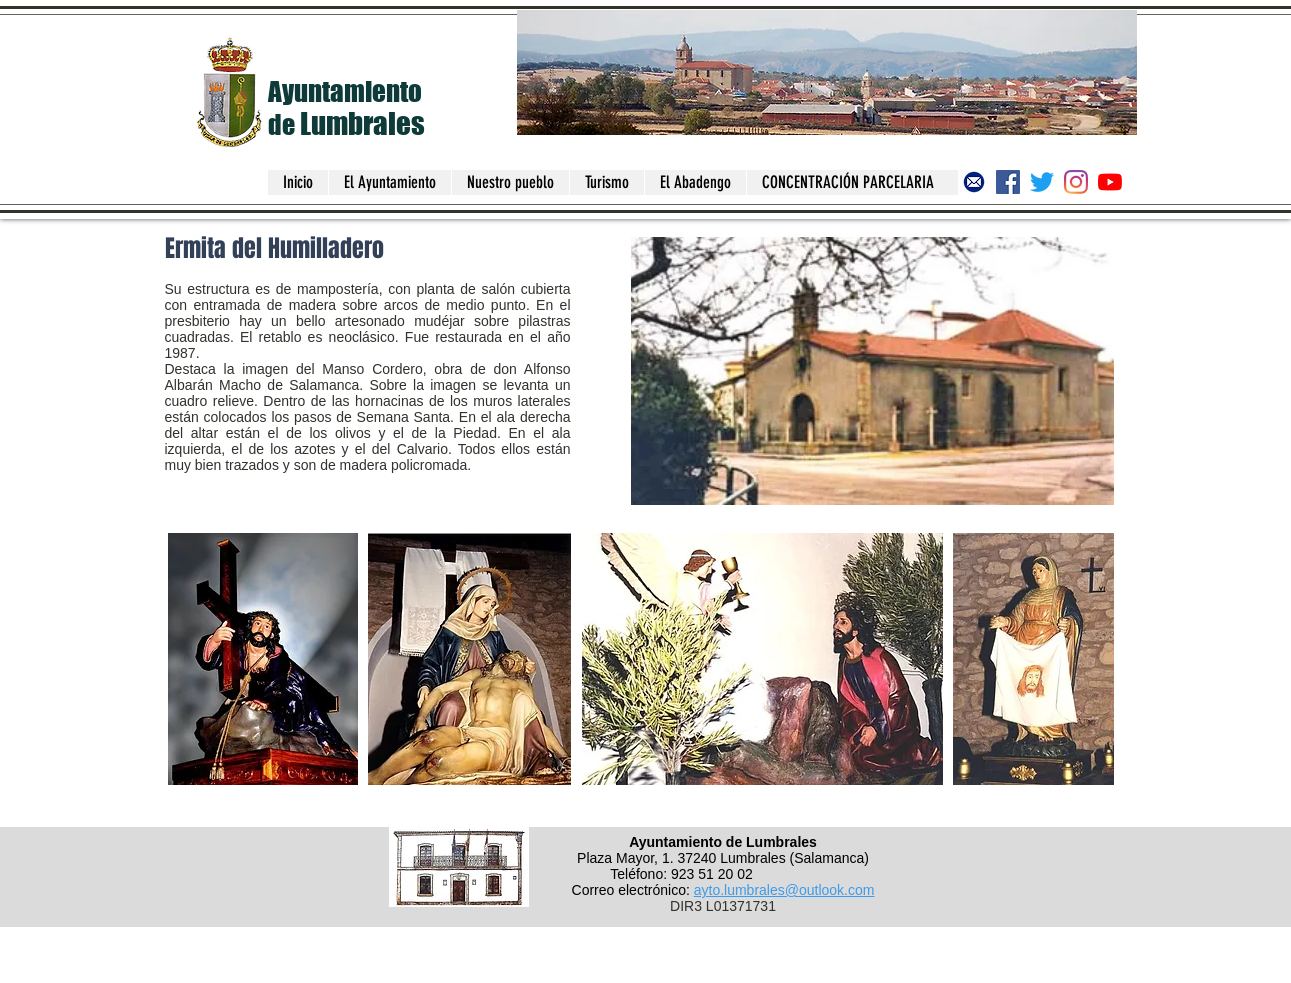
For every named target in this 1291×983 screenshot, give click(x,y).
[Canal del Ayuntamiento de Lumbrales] (1110, 182)
